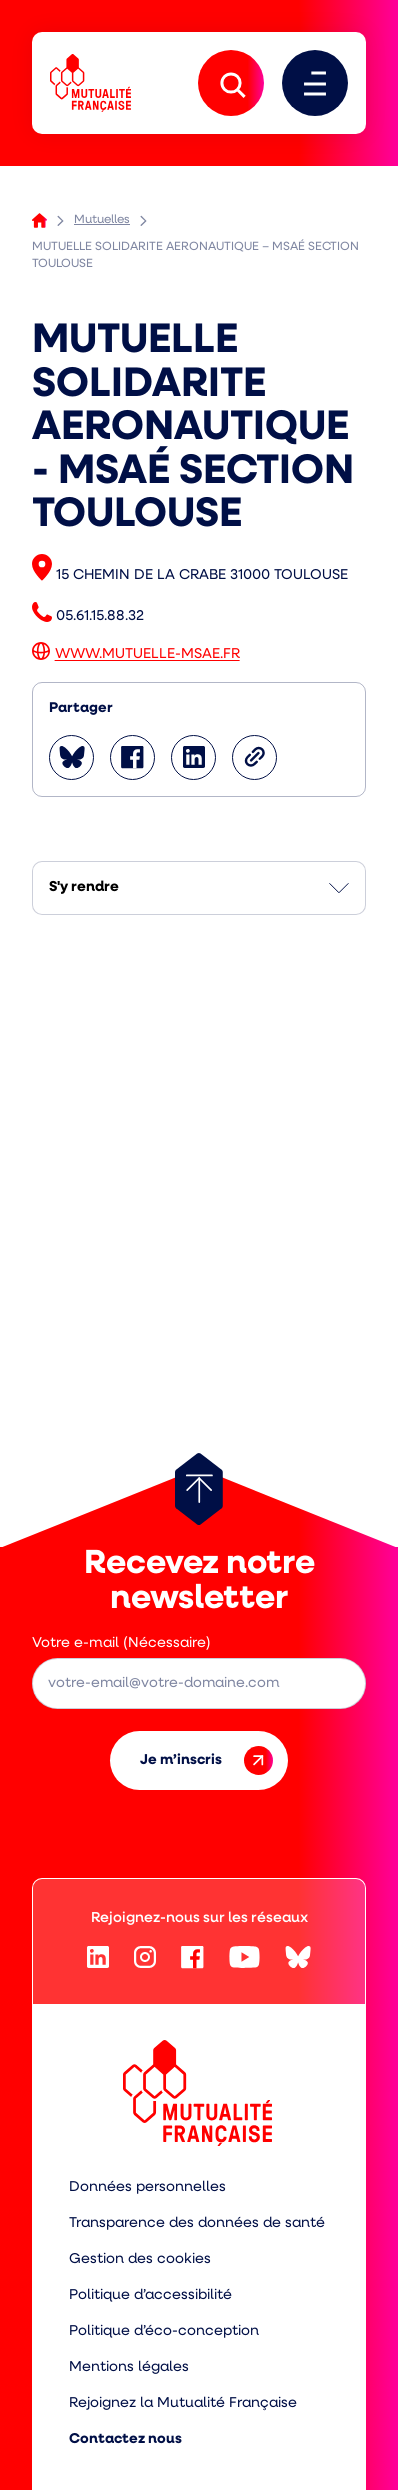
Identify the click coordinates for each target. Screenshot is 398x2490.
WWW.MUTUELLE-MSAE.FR (147, 655)
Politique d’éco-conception (164, 2331)
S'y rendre (84, 887)
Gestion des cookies (140, 2259)
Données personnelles (147, 2187)
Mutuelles (102, 220)
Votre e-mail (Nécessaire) (121, 1643)
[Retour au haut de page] (199, 1489)
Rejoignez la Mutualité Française (183, 2403)
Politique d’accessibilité (150, 2295)
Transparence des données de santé (197, 2223)
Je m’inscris (206, 1760)
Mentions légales (129, 2367)
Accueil (39, 220)
